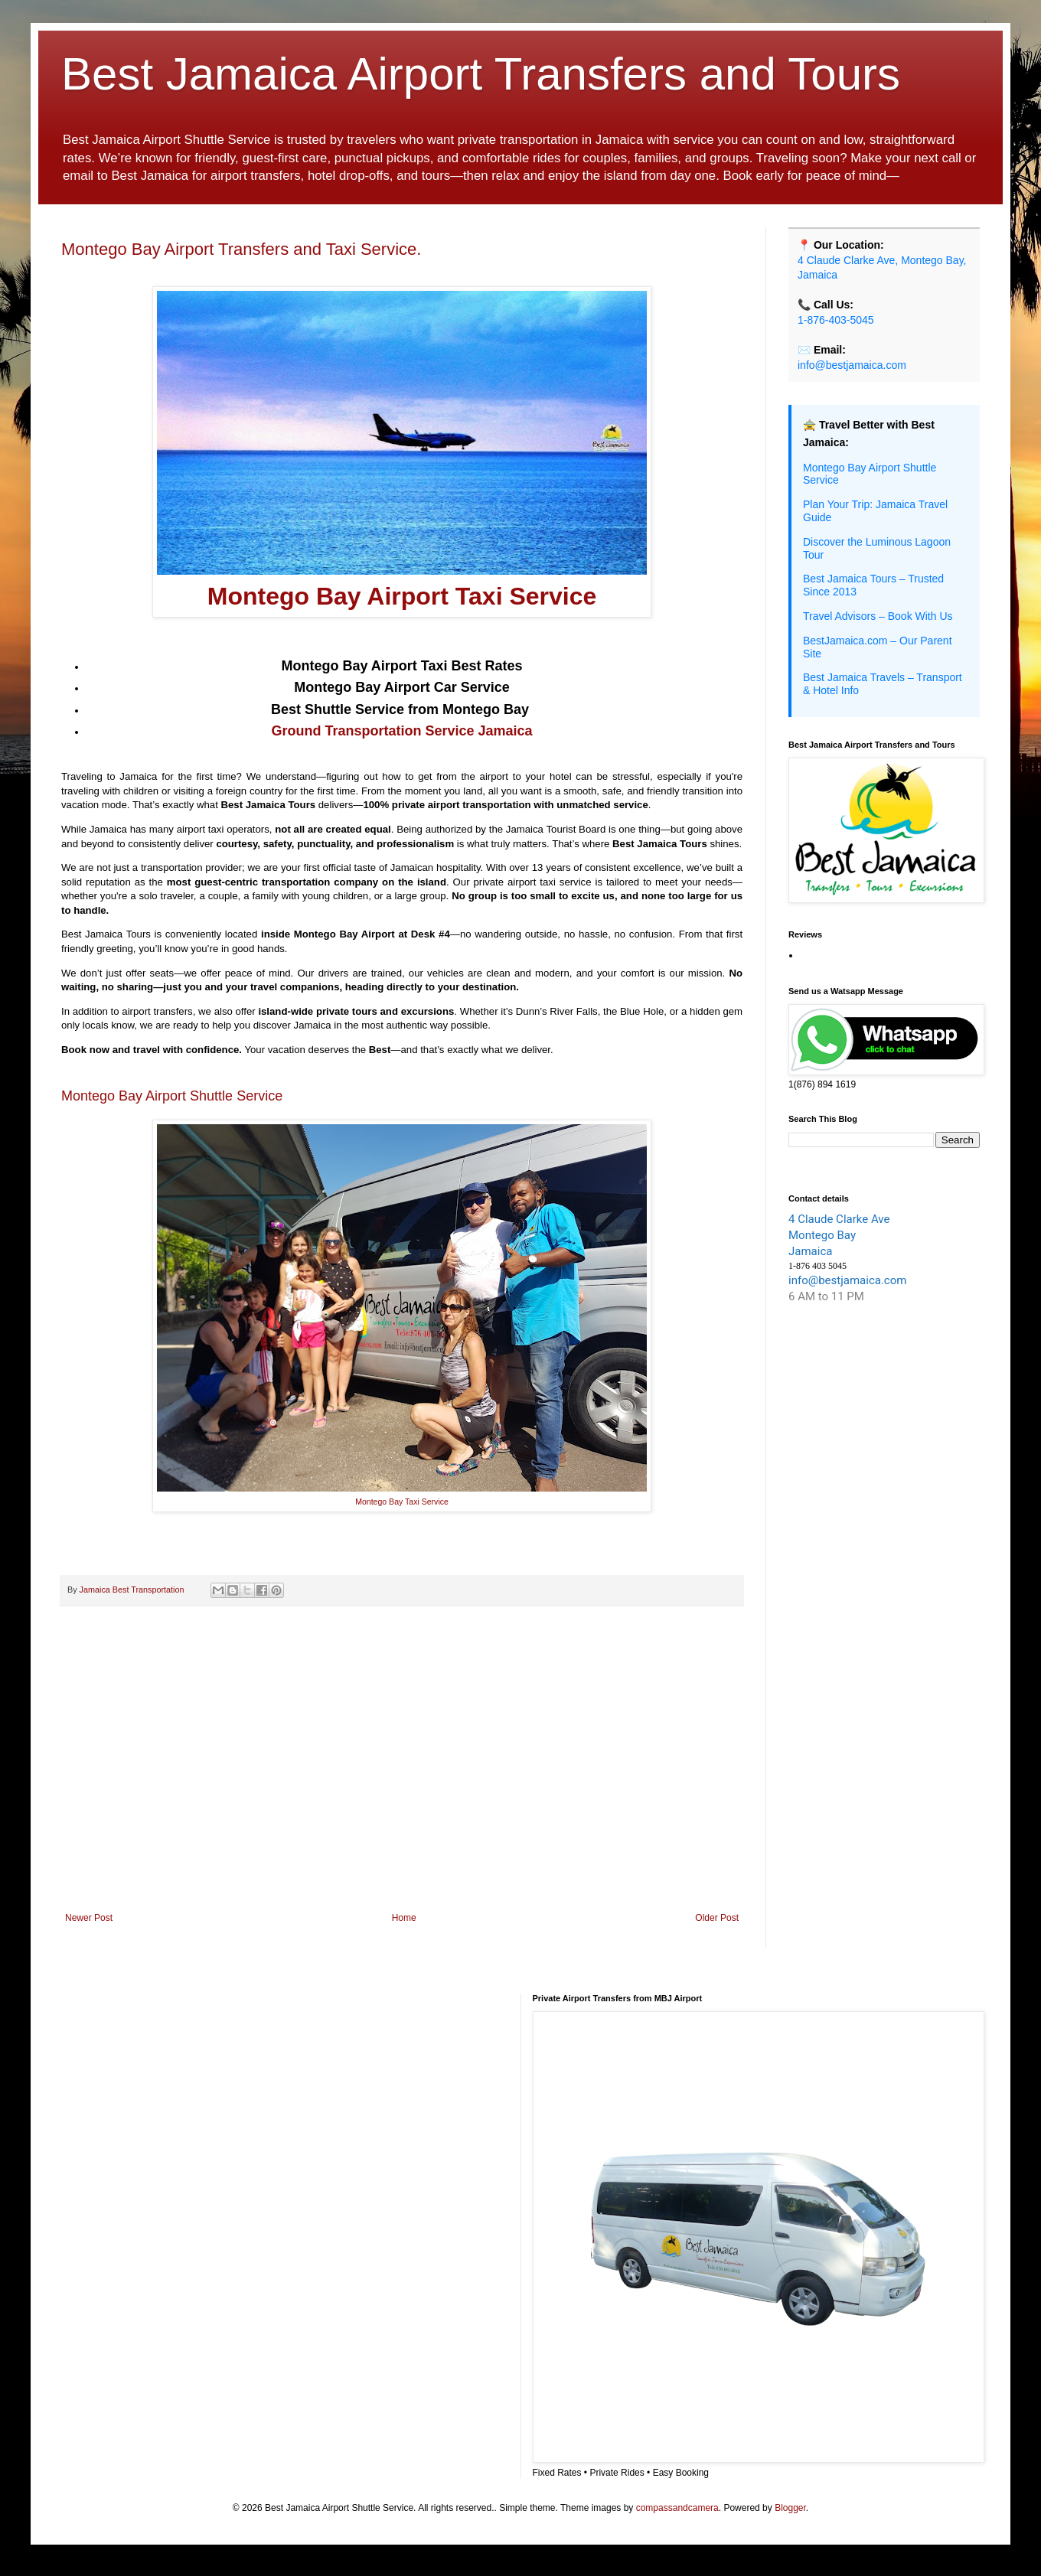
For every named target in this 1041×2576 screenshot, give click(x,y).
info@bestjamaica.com (852, 365)
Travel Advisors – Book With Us (878, 616)
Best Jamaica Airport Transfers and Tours (480, 73)
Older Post (717, 1917)
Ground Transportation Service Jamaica (401, 731)
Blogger (790, 2508)
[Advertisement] (401, 1786)
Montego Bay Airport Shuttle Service (171, 1096)
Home (404, 1917)
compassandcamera (677, 2508)
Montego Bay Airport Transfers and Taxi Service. (241, 249)
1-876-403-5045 (836, 320)
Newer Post (89, 1917)
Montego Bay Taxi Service (402, 1501)
